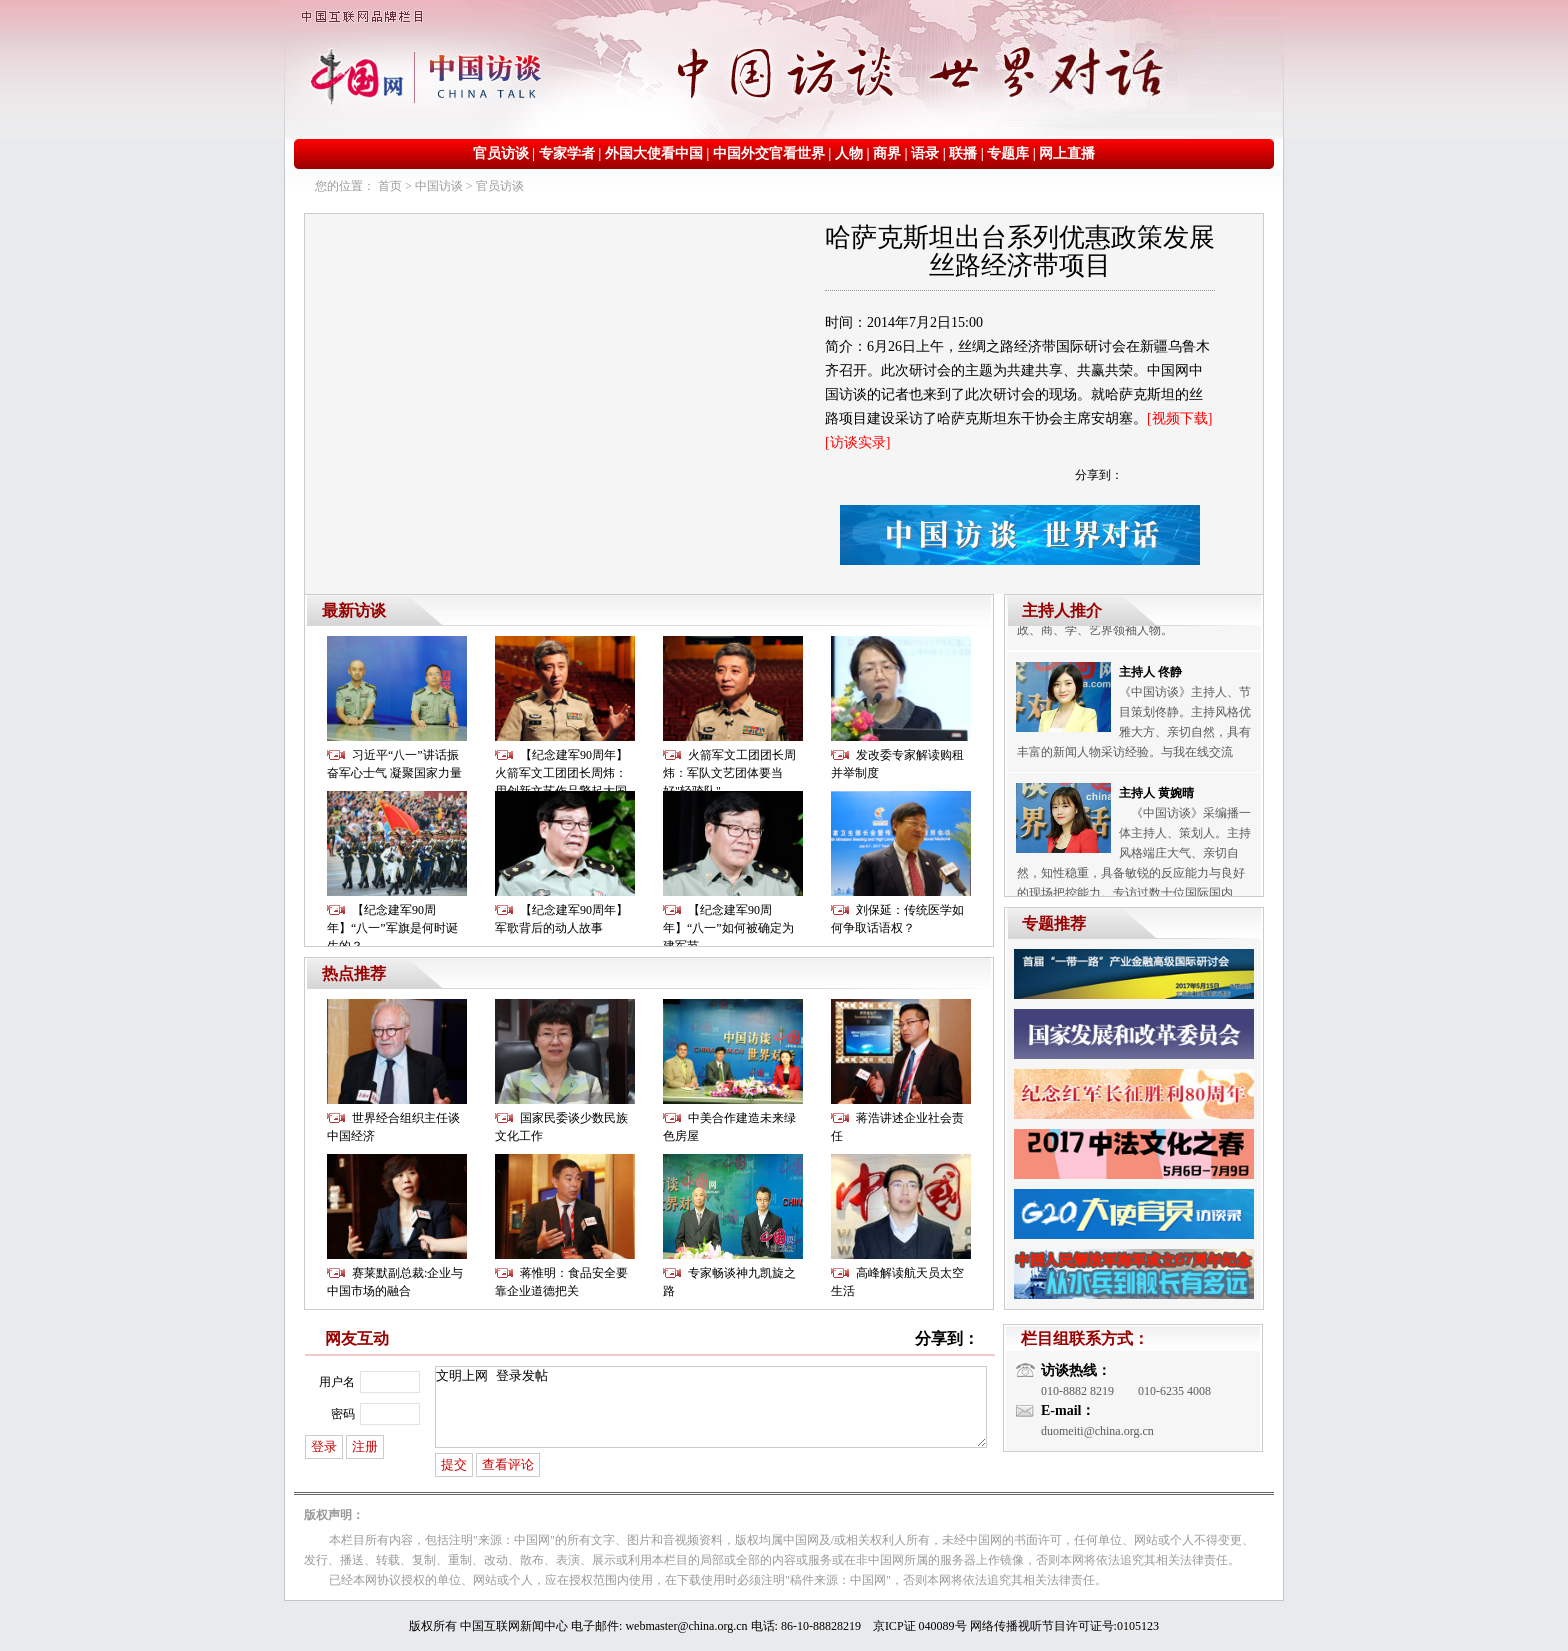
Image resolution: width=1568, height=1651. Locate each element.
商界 (887, 153)
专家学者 (567, 153)
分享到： (1099, 475)
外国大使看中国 (654, 153)
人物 (849, 153)
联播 (963, 153)
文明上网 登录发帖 (711, 1407)
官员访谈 (501, 153)
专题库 (1008, 153)
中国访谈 (439, 186)
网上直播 (1067, 153)
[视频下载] (1179, 418)
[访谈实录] (857, 442)
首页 (390, 186)
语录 (925, 153)
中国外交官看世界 (769, 153)
